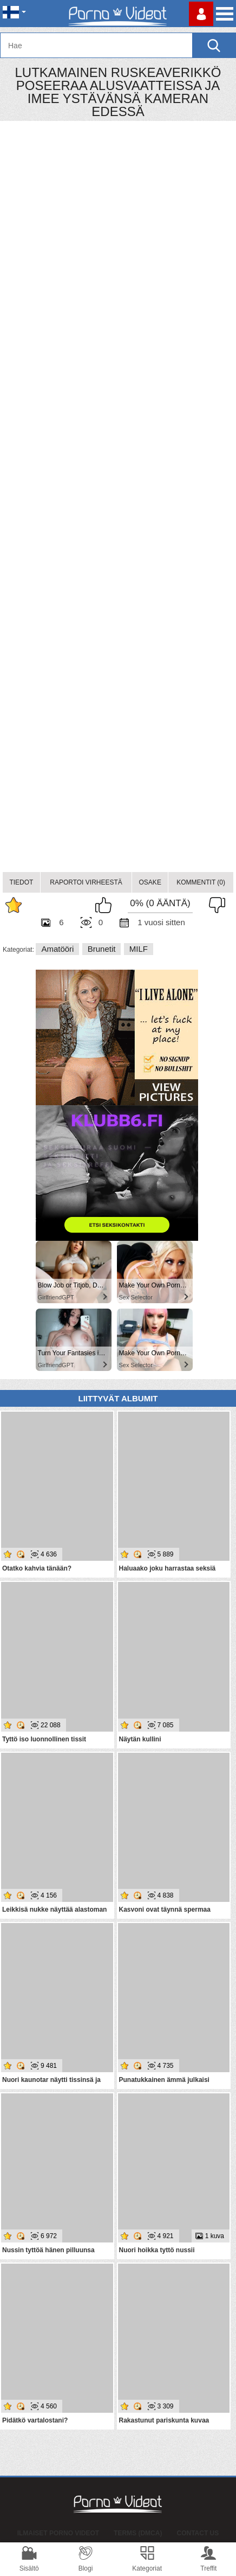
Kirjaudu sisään (201, 14)
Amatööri (57, 948)
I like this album (106, 905)
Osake (150, 882)
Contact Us (198, 2533)
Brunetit (102, 948)
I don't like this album (214, 905)
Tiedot (21, 882)
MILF (138, 948)
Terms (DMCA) (138, 2533)
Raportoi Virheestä (86, 882)
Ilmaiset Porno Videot (58, 2533)
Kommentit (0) (200, 882)
